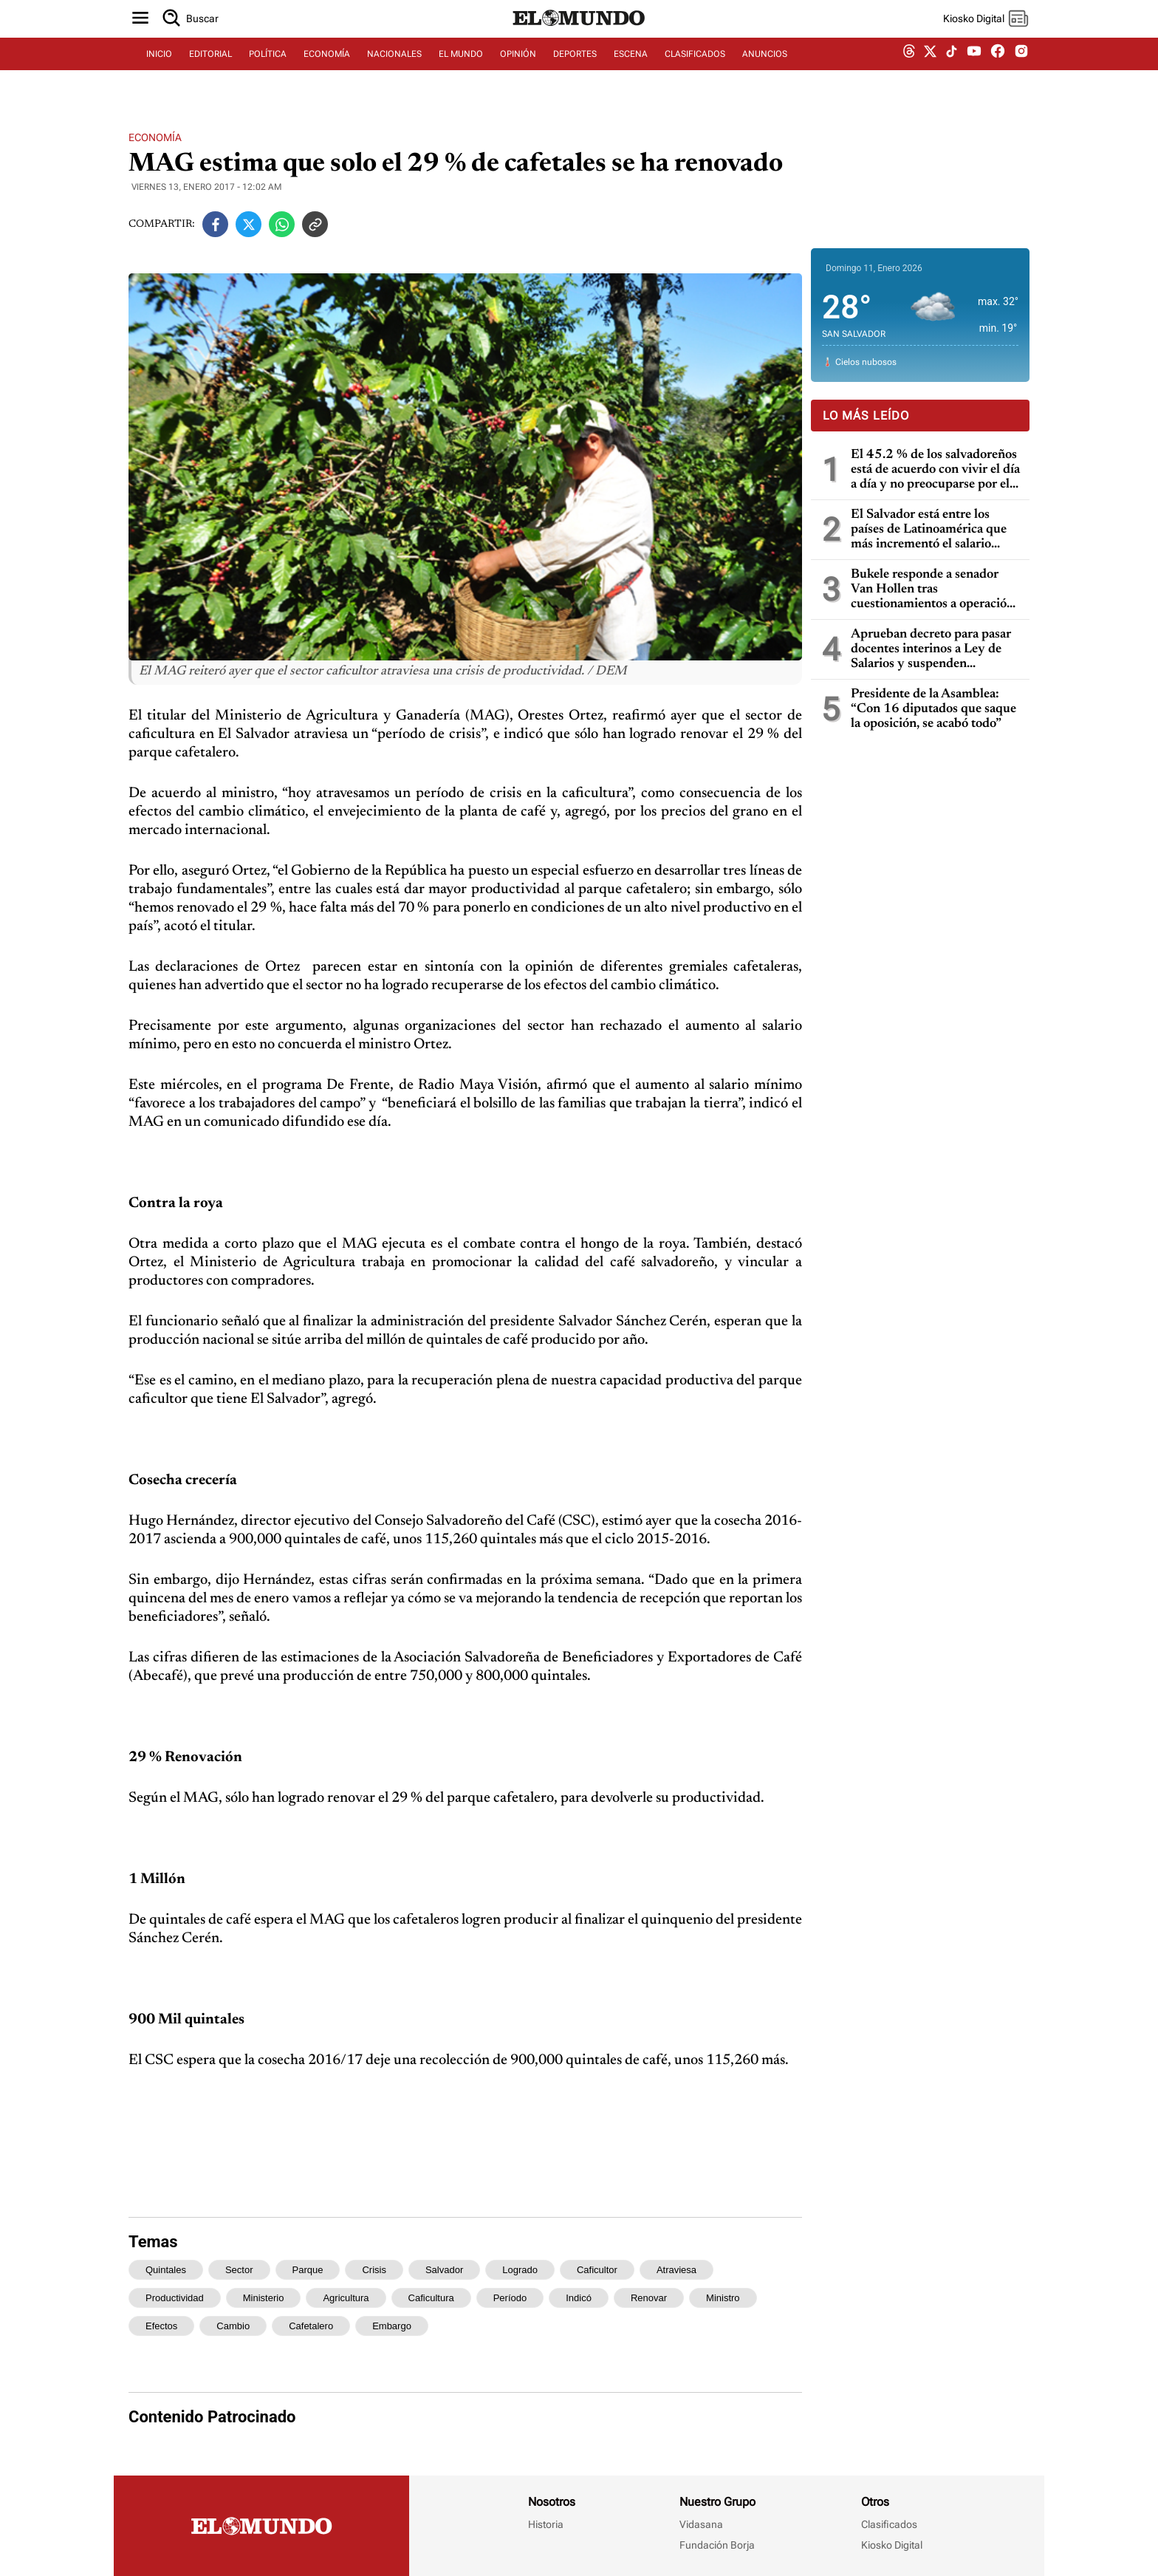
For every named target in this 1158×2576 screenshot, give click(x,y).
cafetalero (311, 2325)
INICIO (159, 71)
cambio (233, 2325)
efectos (161, 2325)
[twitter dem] (930, 71)
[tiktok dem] (951, 71)
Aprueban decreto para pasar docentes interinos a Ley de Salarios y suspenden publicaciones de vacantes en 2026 (931, 650)
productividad (174, 2297)
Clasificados (889, 2524)
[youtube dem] (974, 72)
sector (239, 2269)
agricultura (346, 2297)
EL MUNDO (461, 71)
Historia (545, 2524)
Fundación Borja (717, 2545)
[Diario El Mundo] (579, 40)
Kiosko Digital (891, 2545)
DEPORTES (575, 71)
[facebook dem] (998, 72)
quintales (165, 2269)
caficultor (597, 2269)
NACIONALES (394, 71)
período (510, 2297)
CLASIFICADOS (695, 71)
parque (307, 2269)
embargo (391, 2325)
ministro (723, 2297)
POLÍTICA (268, 71)
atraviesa (676, 2269)
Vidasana (701, 2524)
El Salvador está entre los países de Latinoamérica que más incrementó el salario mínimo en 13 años (929, 530)
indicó (579, 2297)
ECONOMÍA (327, 71)
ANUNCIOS (764, 71)
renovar (649, 2297)
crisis (374, 2269)
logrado (520, 2269)
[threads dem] (909, 72)
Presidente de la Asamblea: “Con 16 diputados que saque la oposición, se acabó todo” (933, 709)
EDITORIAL (210, 71)
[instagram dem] (1027, 72)
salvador (444, 2269)
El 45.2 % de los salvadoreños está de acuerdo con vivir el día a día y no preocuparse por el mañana (935, 470)
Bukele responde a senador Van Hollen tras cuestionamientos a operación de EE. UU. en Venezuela (932, 590)
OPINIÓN (518, 71)
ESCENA (631, 71)
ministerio (263, 2297)
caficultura (431, 2297)
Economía (155, 137)
